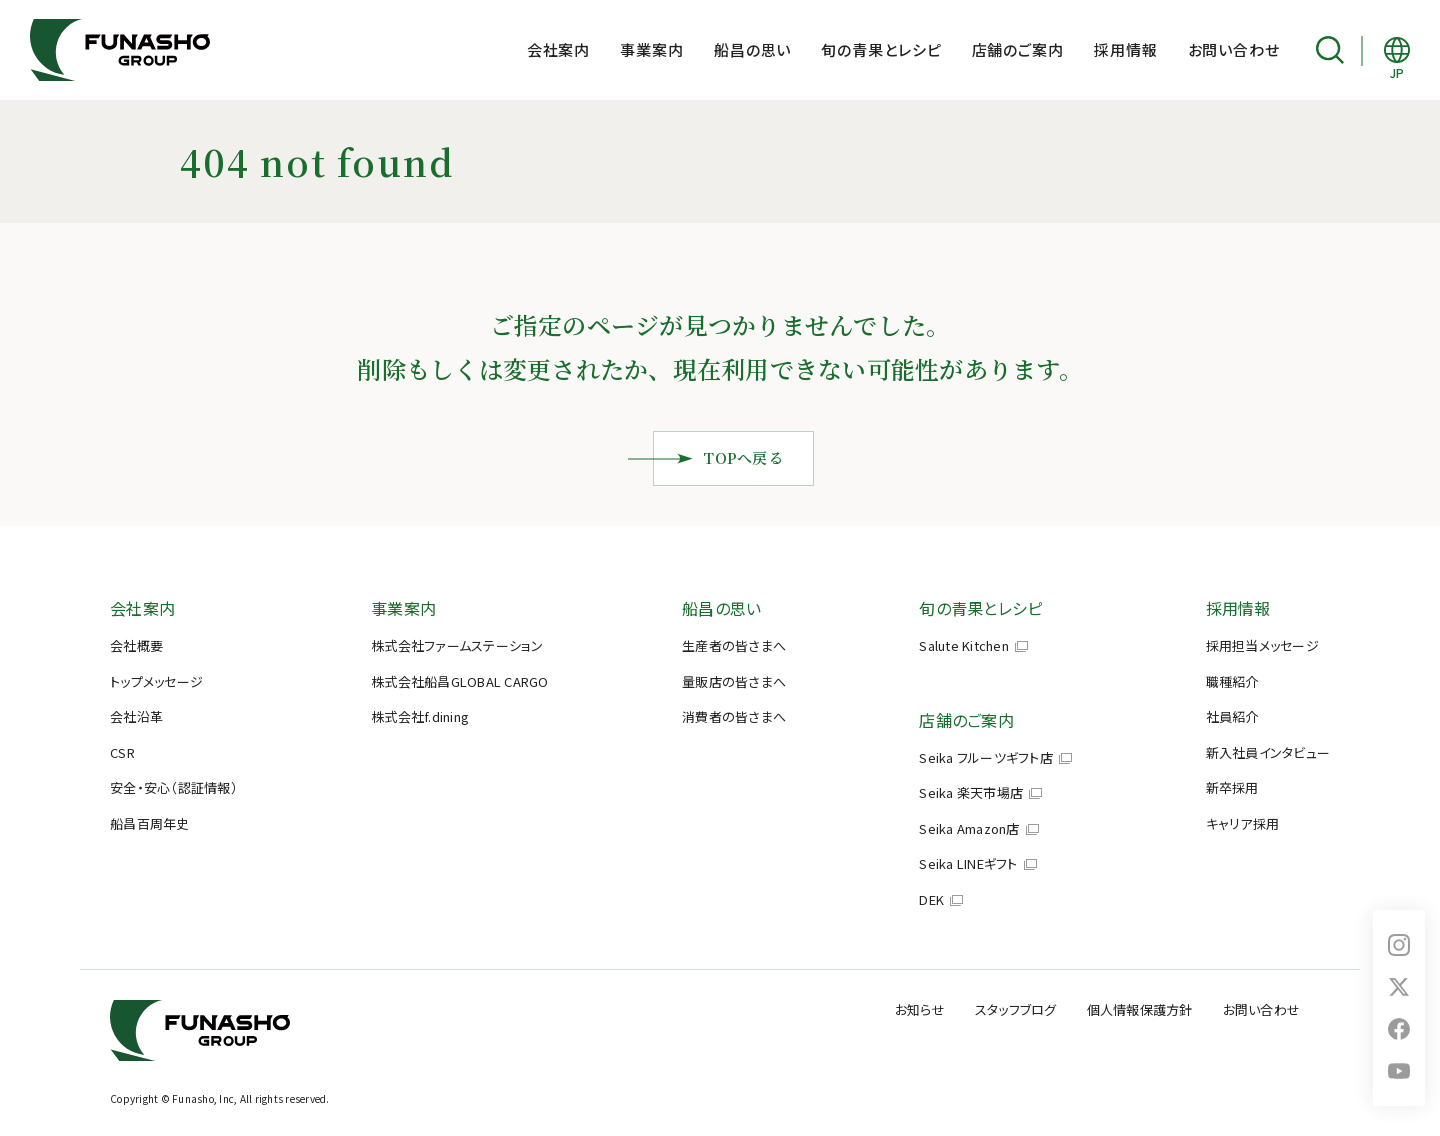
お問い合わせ (1234, 49)
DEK (931, 899)
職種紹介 (1232, 681)
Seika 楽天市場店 (971, 792)
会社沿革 (136, 716)
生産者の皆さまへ (734, 645)
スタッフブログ (1016, 1009)
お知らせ (920, 1009)
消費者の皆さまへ (734, 716)
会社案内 (559, 49)
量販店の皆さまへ (734, 681)
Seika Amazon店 (969, 828)
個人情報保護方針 (1140, 1009)
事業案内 (652, 49)
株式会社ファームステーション (457, 645)
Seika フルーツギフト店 (986, 757)
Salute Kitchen (964, 645)
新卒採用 (1232, 787)
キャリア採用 (1243, 823)
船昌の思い (753, 49)
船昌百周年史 (150, 823)
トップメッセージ (156, 681)
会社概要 (136, 645)
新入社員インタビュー (1268, 752)
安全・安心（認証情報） (174, 787)
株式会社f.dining (420, 716)
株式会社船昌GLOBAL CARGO (460, 681)
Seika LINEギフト (968, 863)
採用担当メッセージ (1262, 645)
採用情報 (1126, 49)
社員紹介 (1232, 716)
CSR (122, 752)
